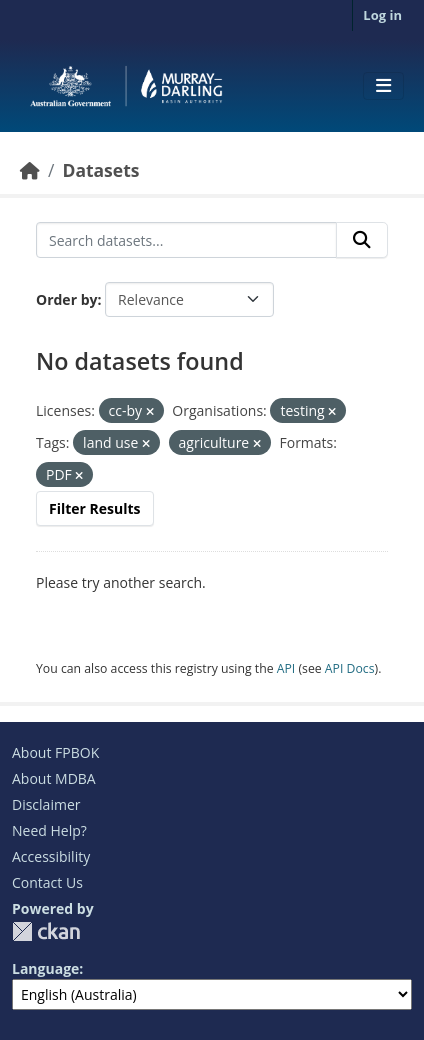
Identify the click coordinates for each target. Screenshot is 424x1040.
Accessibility (51, 856)
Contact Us (47, 882)
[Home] (30, 170)
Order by (66, 299)
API (286, 668)
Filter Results (95, 508)
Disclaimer (46, 804)
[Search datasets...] (186, 240)
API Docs (350, 668)
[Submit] (362, 240)
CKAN (46, 931)
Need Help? (49, 830)
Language (45, 968)
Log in (382, 15)
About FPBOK (55, 752)
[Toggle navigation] (383, 86)
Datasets (100, 170)
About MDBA (54, 778)
